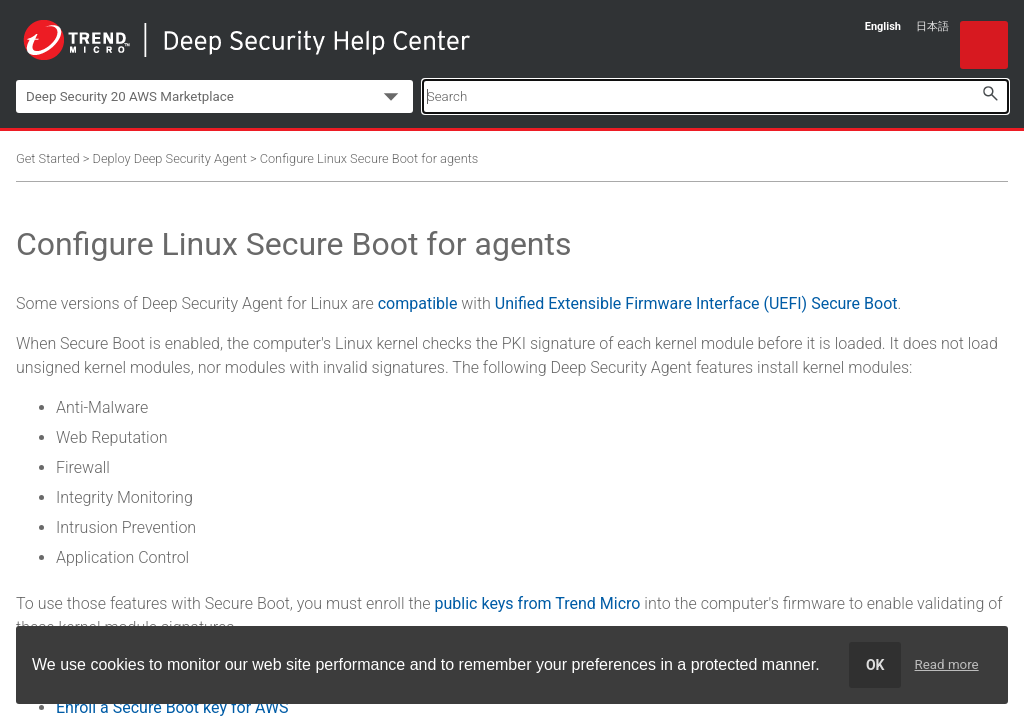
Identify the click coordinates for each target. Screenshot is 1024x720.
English (883, 26)
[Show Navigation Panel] (984, 45)
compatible (418, 303)
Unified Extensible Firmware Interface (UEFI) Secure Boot (696, 303)
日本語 (932, 26)
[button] (990, 93)
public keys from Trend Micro (538, 603)
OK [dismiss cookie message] (875, 665)
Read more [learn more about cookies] (947, 664)
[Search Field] (715, 96)
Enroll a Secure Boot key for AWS (172, 707)
